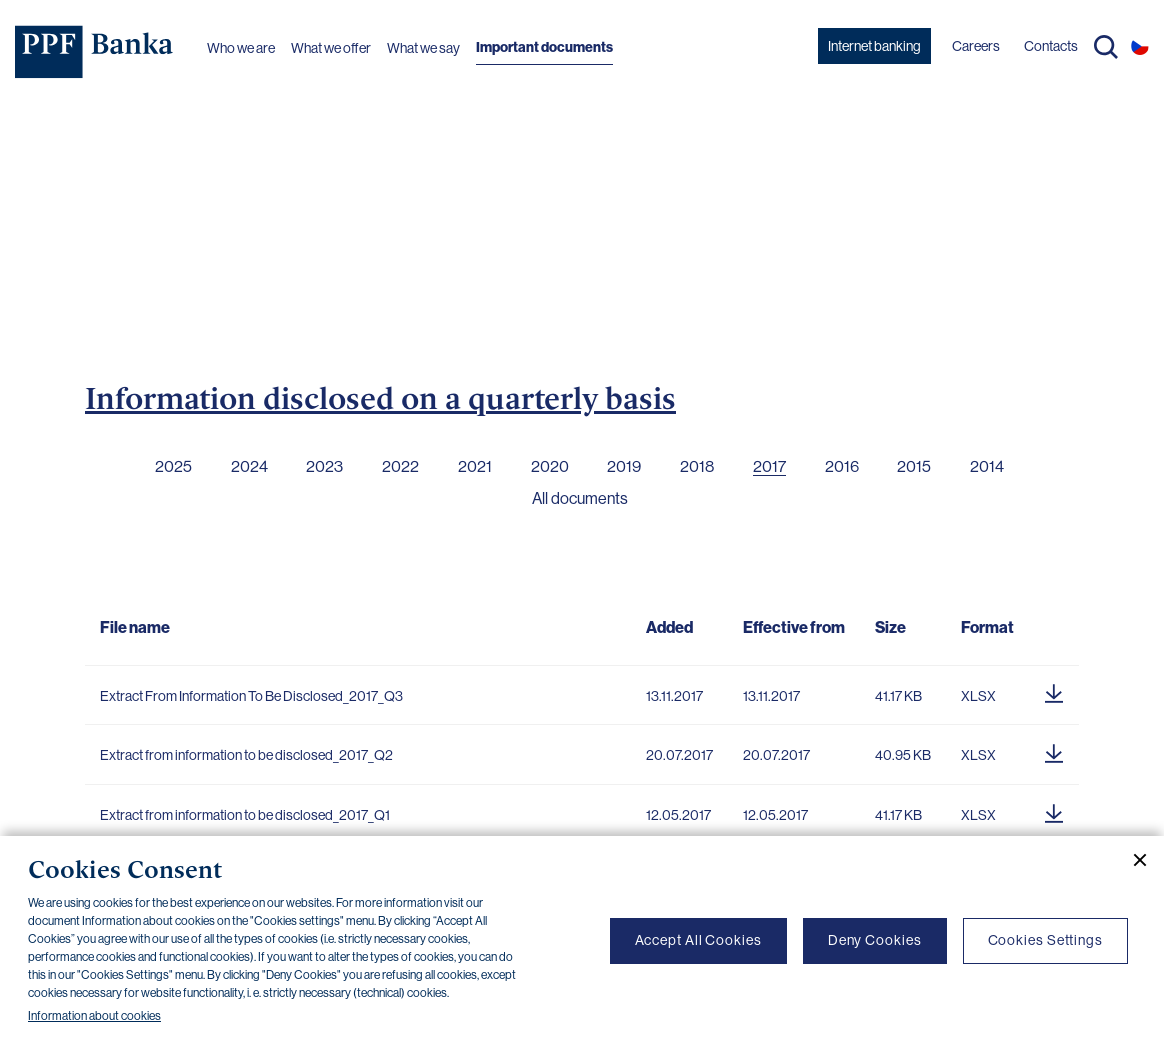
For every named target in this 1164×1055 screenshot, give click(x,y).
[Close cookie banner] (1132, 860)
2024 (249, 466)
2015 (914, 466)
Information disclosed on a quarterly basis (380, 398)
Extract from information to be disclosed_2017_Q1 (245, 815)
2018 (697, 466)
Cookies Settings (1045, 940)
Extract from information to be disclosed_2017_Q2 (246, 755)
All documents (580, 498)
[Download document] (1054, 691)
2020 (550, 466)
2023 (324, 466)
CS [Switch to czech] (1140, 46)
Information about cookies (94, 1016)
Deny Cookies (875, 940)
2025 (173, 466)
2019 (624, 466)
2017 (769, 466)
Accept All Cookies (698, 940)
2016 (842, 466)
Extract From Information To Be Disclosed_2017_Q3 (251, 696)
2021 (475, 466)
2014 (987, 466)
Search (1106, 47)
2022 (400, 466)
